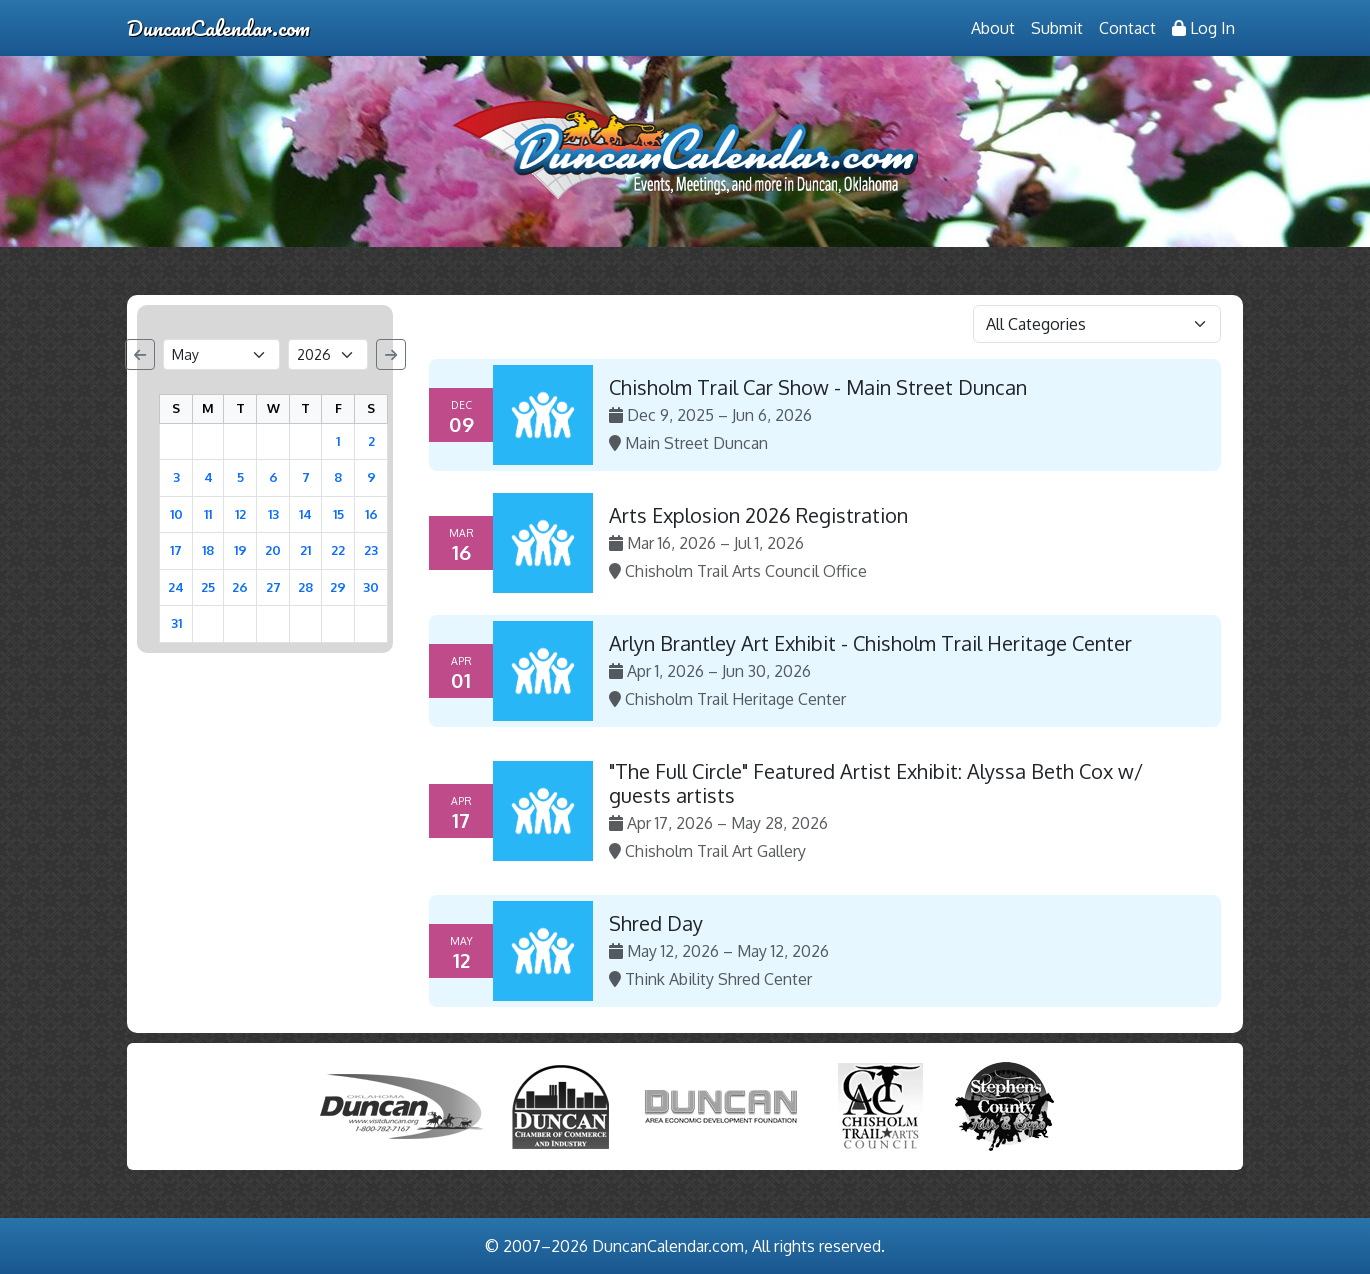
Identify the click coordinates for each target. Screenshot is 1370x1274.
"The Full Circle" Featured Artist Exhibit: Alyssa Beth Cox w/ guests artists (876, 783)
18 (208, 550)
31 (176, 623)
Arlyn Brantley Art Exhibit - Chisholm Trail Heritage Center (870, 643)
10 (176, 514)
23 (371, 550)
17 (176, 550)
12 (240, 514)
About (993, 28)
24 (176, 587)
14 (305, 514)
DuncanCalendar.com (218, 27)
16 (371, 514)
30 (371, 587)
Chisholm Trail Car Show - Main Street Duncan (818, 387)
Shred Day (656, 923)
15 (338, 514)
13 (273, 514)
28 (305, 587)
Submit (1057, 28)
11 (208, 514)
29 (338, 587)
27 (273, 587)
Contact (1127, 28)
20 (273, 550)
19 (240, 550)
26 (240, 587)
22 (338, 550)
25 (208, 587)
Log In (1203, 28)
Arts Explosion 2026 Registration (758, 515)
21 (305, 550)
